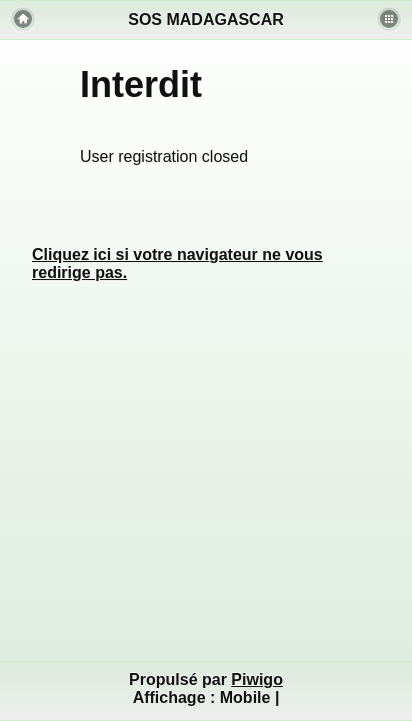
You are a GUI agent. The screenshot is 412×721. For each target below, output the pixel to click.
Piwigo (257, 679)
